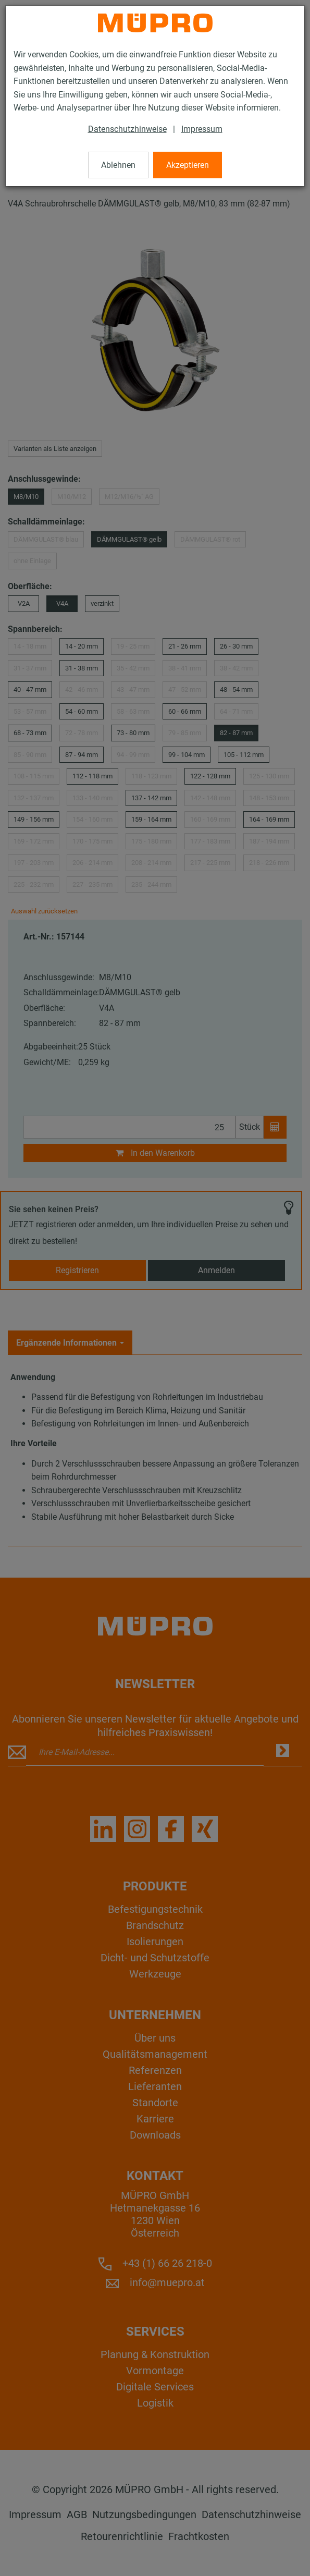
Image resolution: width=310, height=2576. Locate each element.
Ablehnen (118, 165)
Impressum (201, 129)
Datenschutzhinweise (127, 129)
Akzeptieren (187, 165)
